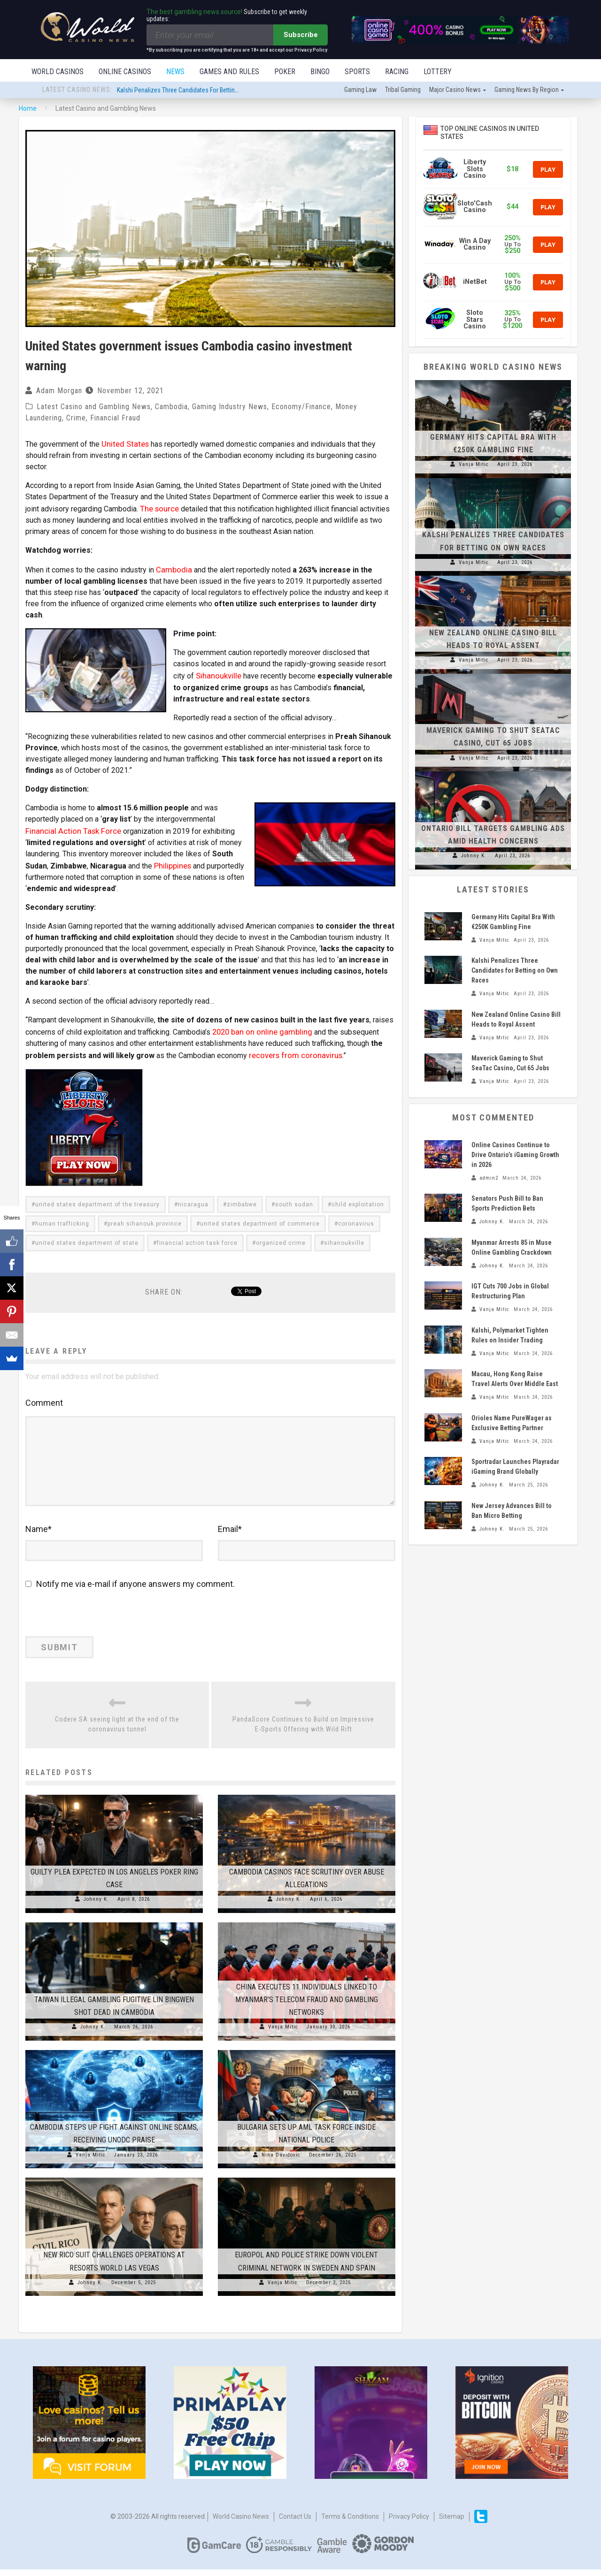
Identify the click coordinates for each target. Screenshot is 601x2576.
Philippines (172, 860)
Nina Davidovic (281, 2161)
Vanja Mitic (283, 2033)
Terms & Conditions (350, 2522)
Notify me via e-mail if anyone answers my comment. (130, 1590)
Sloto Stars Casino (474, 320)
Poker (284, 71)
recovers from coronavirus (292, 1048)
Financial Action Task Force (70, 827)
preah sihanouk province (145, 1216)
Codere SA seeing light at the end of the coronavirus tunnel (117, 1730)
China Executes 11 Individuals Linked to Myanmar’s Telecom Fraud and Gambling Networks (306, 2006)
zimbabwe (242, 1197)
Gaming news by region (526, 90)
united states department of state (87, 1236)
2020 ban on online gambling (259, 1025)
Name (38, 1535)
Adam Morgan (59, 391)
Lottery (438, 71)
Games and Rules (229, 71)
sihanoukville (344, 1236)
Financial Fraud (115, 418)
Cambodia (171, 407)
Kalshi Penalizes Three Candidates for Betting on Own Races (197, 91)
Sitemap (451, 2522)
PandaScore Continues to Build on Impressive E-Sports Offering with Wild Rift (303, 1730)
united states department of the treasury (97, 1197)
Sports (357, 71)
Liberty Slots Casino (474, 170)
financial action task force (197, 1236)
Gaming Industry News (229, 407)
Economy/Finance (301, 407)
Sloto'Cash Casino (474, 207)
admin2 (488, 1179)
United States (123, 444)
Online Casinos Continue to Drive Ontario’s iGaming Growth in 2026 (515, 1155)
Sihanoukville (221, 673)
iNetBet (475, 283)
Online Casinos (125, 71)
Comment (44, 1396)
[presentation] (89, 1622)
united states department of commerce (260, 1216)
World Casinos (57, 71)
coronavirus (356, 1216)
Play (547, 170)
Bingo (320, 71)
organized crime (281, 1236)
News (175, 71)
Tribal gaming (403, 90)
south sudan (294, 1197)
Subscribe (301, 34)
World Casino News (241, 2522)
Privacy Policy (409, 2522)
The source (158, 507)
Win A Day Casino (475, 245)
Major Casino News (455, 90)
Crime (76, 418)
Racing (396, 71)
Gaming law (360, 90)
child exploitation (357, 1197)
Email (230, 1535)
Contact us (295, 2522)
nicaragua (193, 1197)
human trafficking (62, 1216)
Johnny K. (96, 1906)
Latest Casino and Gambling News (94, 407)
